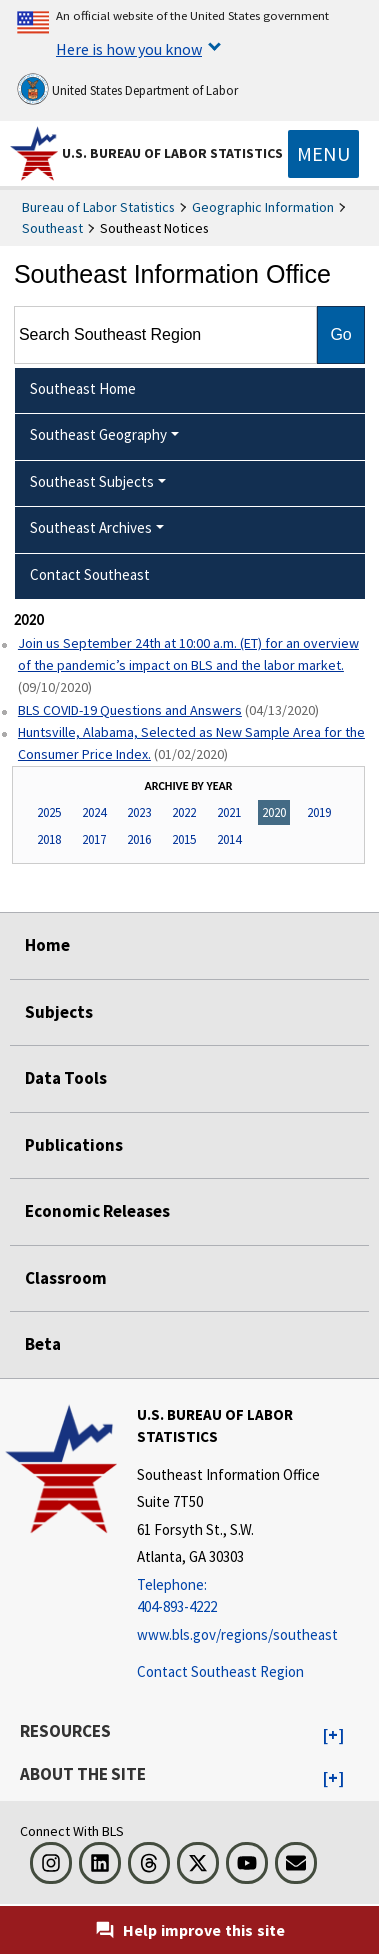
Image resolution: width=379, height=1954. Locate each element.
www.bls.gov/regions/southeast (237, 1634)
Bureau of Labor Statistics (98, 207)
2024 (94, 812)
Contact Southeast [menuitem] (90, 574)
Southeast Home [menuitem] (83, 388)
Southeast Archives (91, 527)
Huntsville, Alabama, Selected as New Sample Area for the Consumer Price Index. (191, 743)
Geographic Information (263, 207)
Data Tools (66, 1078)
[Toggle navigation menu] (323, 154)
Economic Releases (97, 1211)
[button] (333, 1736)
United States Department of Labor (127, 89)
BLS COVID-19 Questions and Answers (130, 710)
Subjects (59, 1012)
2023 (139, 812)
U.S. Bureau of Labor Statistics (172, 153)
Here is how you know (129, 49)
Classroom (66, 1278)
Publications (74, 1145)
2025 (49, 812)
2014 (229, 839)
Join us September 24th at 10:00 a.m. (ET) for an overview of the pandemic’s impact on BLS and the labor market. (188, 654)
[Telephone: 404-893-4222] (255, 1596)
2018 (49, 839)
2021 (229, 812)
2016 (139, 839)
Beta (43, 1344)
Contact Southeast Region (220, 1671)
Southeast (52, 228)
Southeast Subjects (92, 481)
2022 (184, 812)
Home (47, 945)
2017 (94, 839)
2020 (274, 812)
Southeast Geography (98, 434)
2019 (319, 812)
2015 (184, 839)
